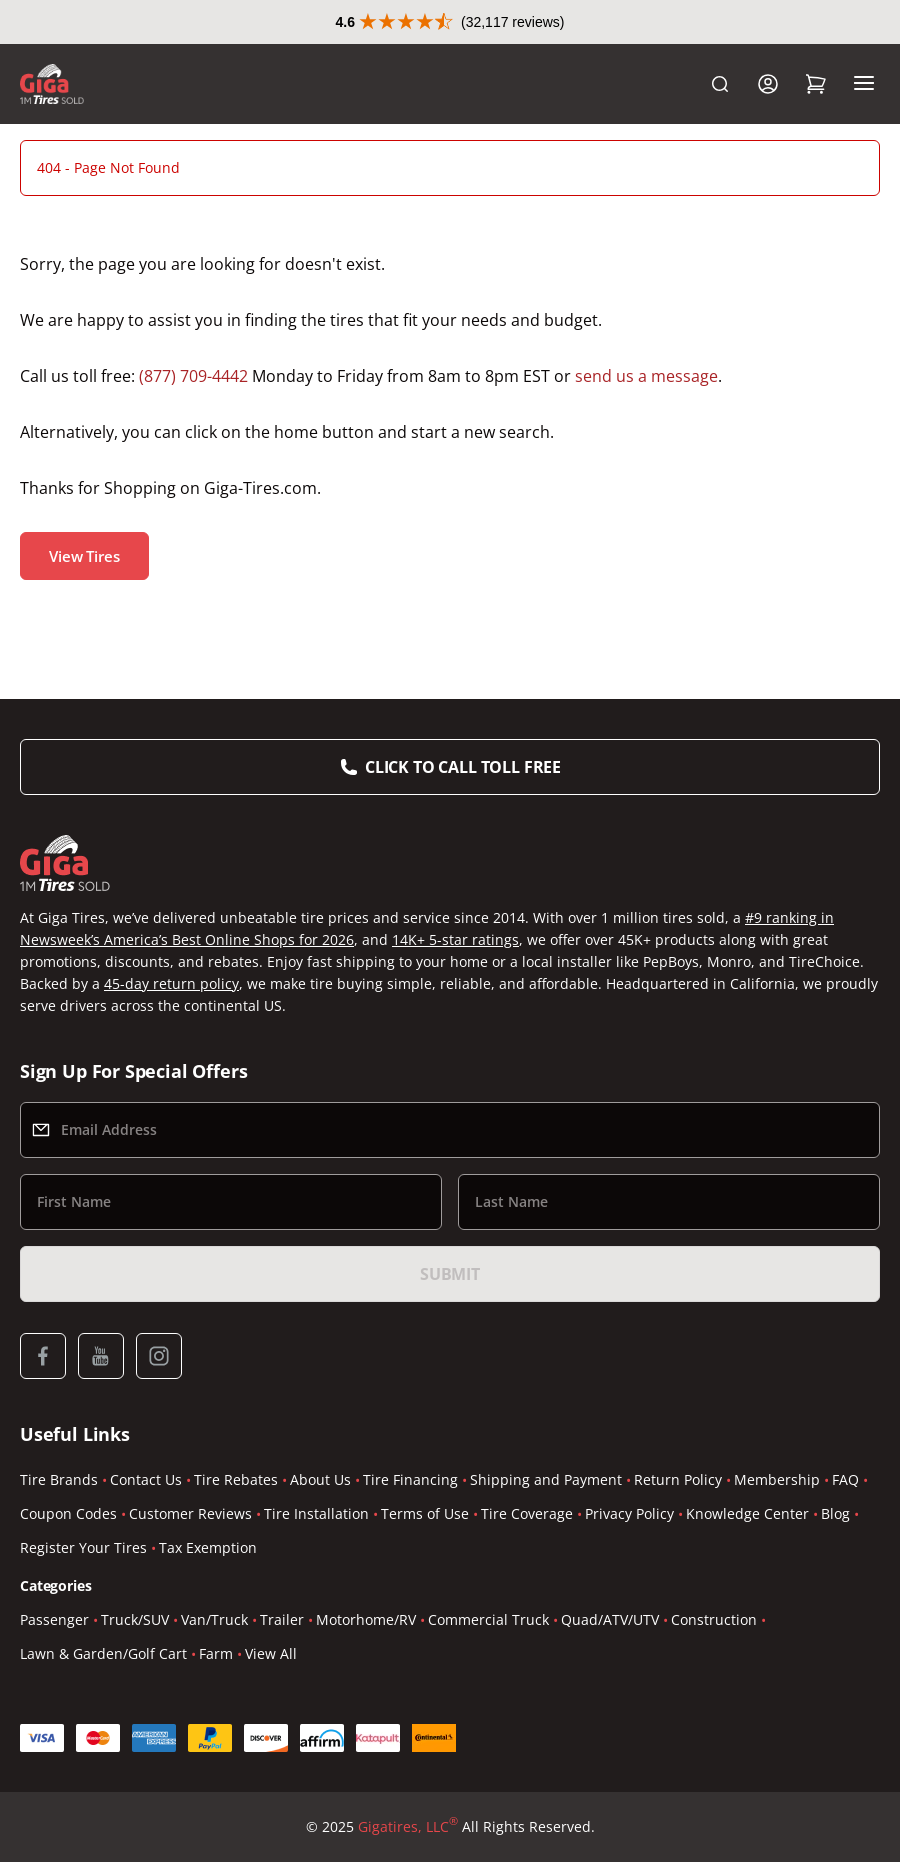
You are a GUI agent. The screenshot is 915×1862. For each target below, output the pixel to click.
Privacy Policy (629, 1513)
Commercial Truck (488, 1619)
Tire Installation (316, 1513)
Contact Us (146, 1479)
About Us (320, 1479)
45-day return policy (171, 983)
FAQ (845, 1479)
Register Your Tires (83, 1547)
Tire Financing (410, 1479)
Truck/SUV (135, 1619)
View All (271, 1653)
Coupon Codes (68, 1513)
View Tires (84, 556)
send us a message (646, 376)
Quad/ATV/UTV (610, 1619)
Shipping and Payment (546, 1479)
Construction (714, 1619)
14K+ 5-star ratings (455, 939)
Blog (835, 1513)
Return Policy (678, 1479)
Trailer (282, 1619)
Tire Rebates (236, 1479)
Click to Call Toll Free (463, 767)
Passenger (54, 1619)
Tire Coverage (527, 1513)
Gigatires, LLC (408, 1827)
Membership (777, 1479)
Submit (450, 1274)
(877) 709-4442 (193, 376)
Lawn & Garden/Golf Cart (103, 1653)
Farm (216, 1653)
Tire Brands (59, 1479)
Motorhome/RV (366, 1619)
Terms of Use (425, 1513)
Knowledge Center (747, 1513)
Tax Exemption (208, 1547)
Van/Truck (214, 1619)
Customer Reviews (190, 1513)
